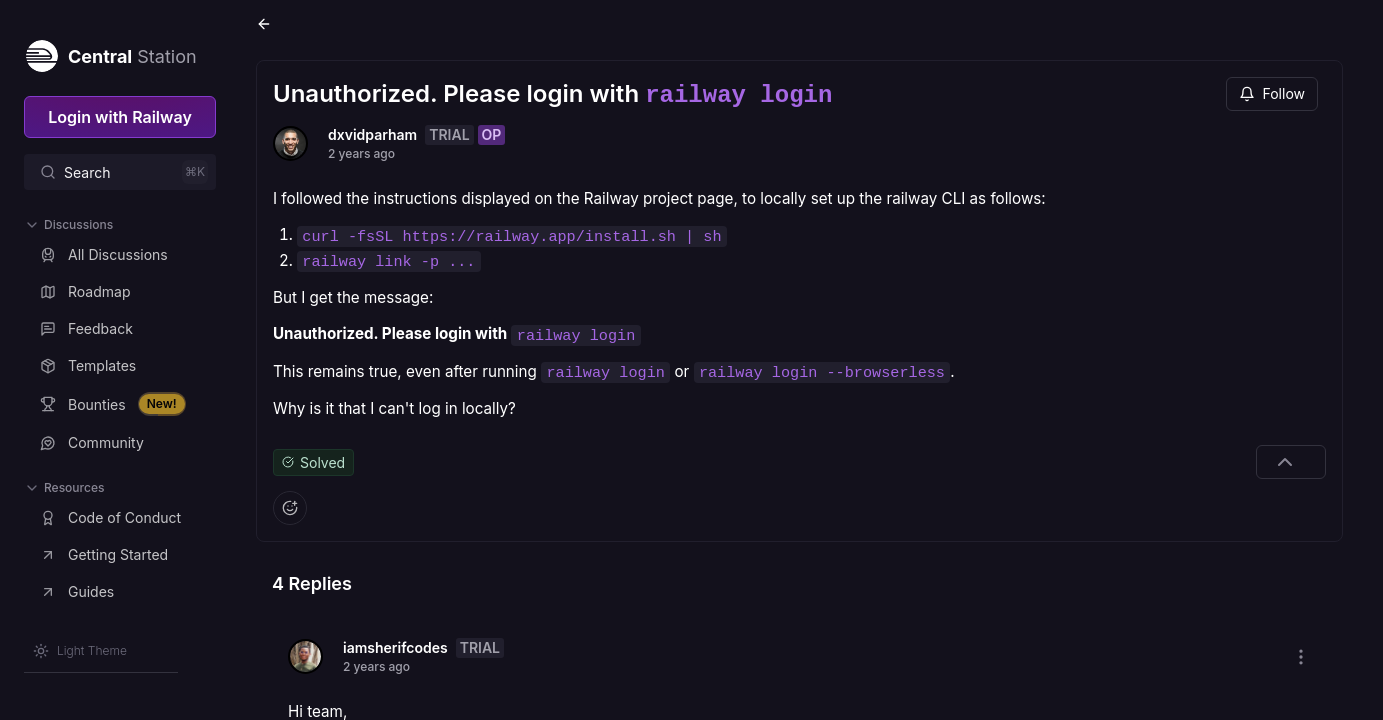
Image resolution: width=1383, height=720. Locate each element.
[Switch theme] (80, 651)
